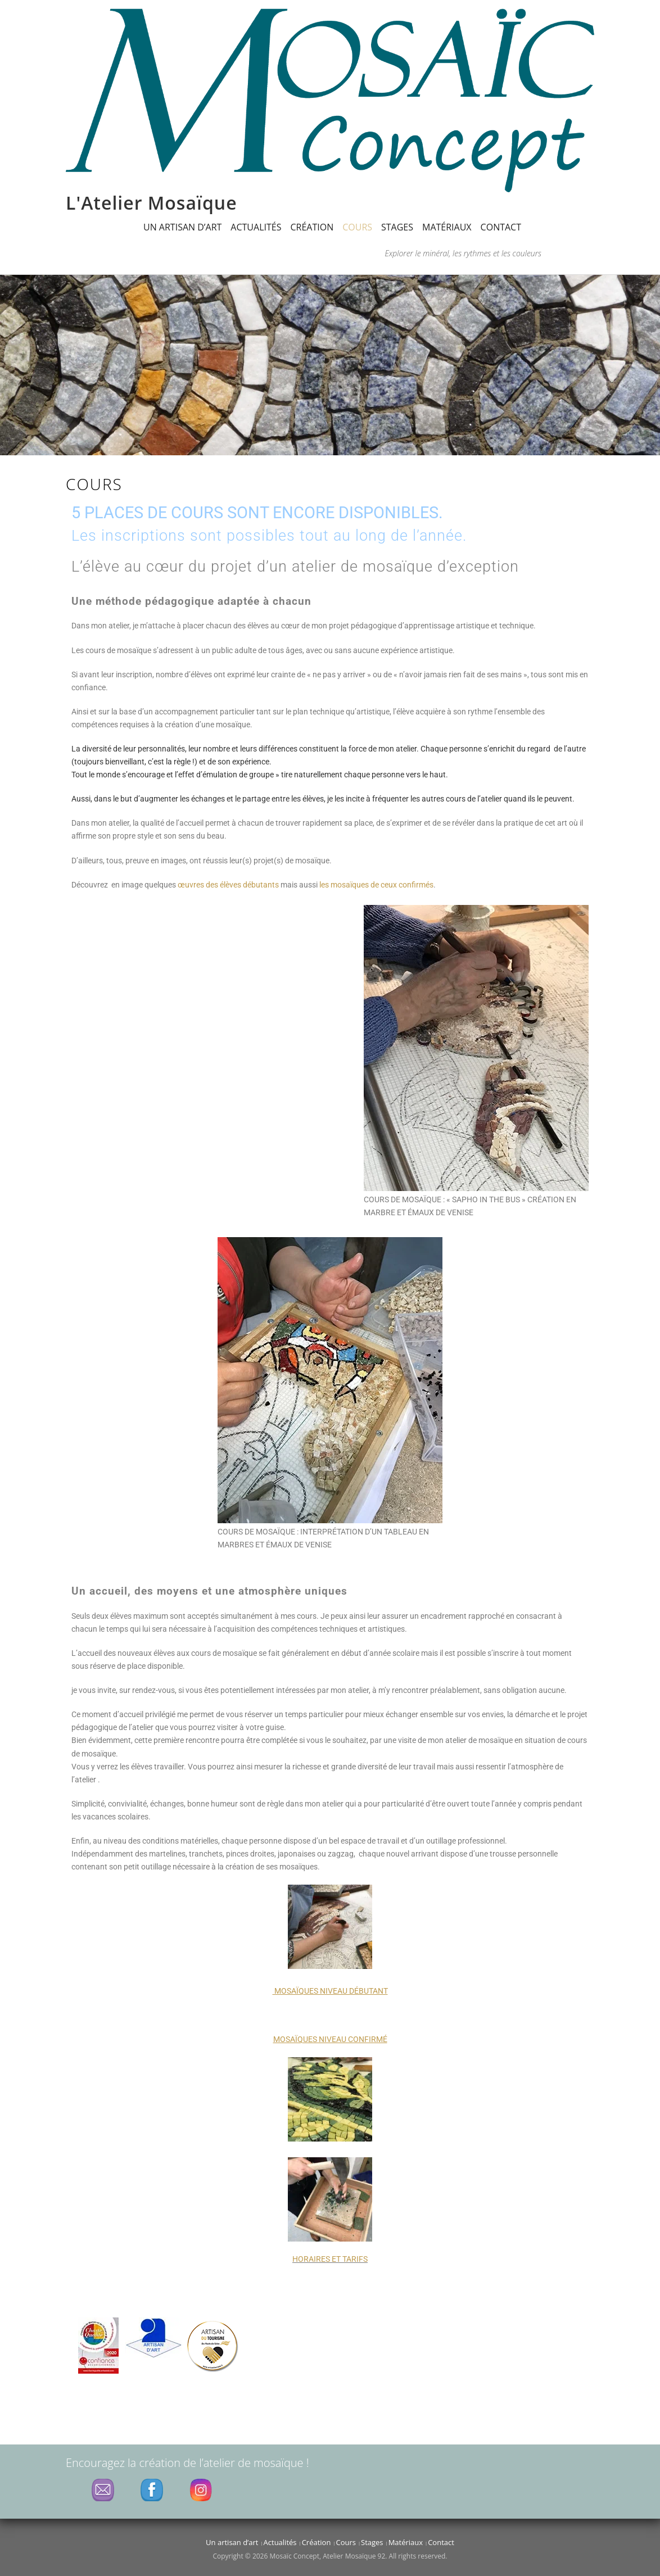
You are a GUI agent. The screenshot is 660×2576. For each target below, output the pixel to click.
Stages (397, 227)
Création (311, 227)
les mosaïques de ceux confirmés (376, 884)
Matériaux (447, 227)
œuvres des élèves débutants (228, 884)
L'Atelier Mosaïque (151, 203)
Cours (357, 227)
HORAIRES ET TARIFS (330, 2258)
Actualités (255, 227)
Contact (501, 227)
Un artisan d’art (182, 227)
